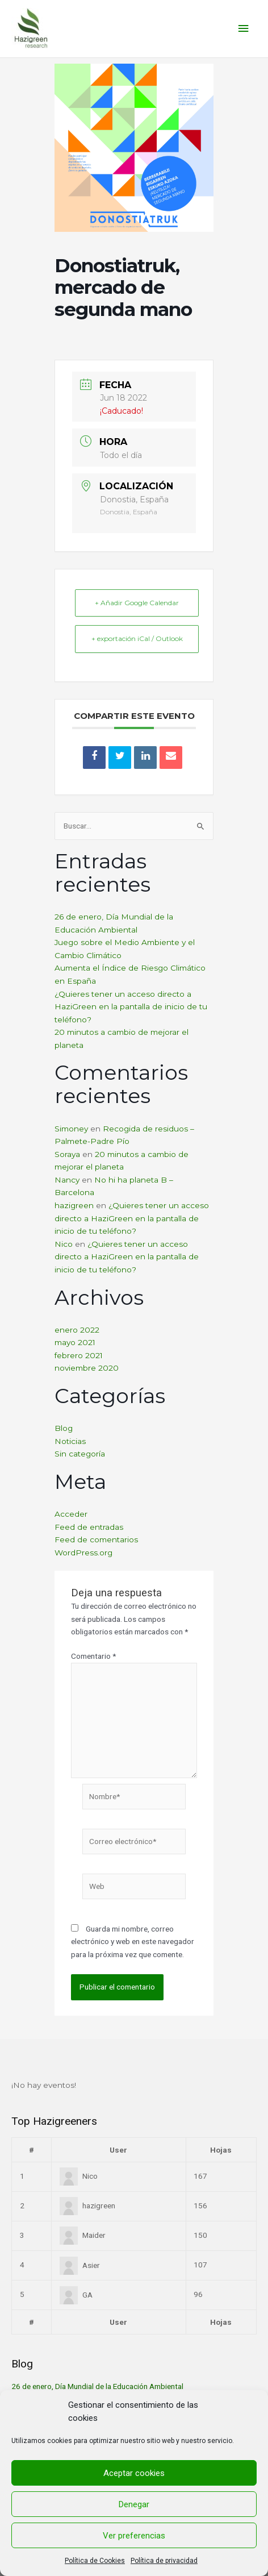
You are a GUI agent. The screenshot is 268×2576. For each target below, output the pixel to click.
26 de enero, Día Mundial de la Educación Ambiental (97, 2386)
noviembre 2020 (87, 1367)
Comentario (93, 1656)
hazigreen (74, 1205)
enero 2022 (77, 1329)
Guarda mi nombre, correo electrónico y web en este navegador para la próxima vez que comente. (132, 1941)
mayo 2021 (75, 1342)
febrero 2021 (79, 1355)
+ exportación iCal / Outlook (137, 638)
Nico (64, 1244)
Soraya (67, 1154)
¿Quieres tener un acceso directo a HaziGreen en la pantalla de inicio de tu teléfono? (131, 1006)
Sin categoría (80, 1453)
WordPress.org (83, 1552)
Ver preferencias (134, 2536)
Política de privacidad (164, 2561)
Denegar (134, 2504)
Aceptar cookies (134, 2473)
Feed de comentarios (96, 1539)
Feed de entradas (89, 1527)
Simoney (71, 1128)
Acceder (71, 1513)
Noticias (70, 1441)
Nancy (67, 1179)
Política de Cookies (95, 2561)
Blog (64, 1428)
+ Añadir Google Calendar (137, 602)
